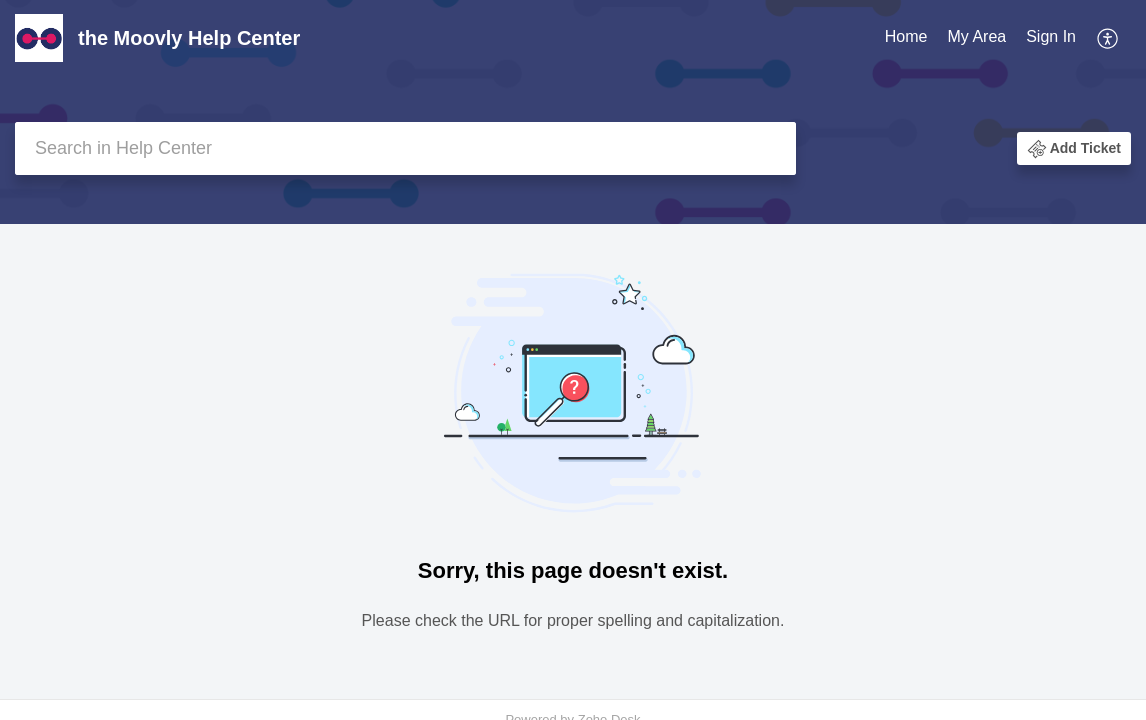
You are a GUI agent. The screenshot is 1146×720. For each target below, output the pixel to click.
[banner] (573, 112)
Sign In (1051, 36)
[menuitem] (906, 38)
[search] (405, 148)
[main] (573, 463)
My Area (977, 36)
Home (906, 36)
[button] (1108, 38)
